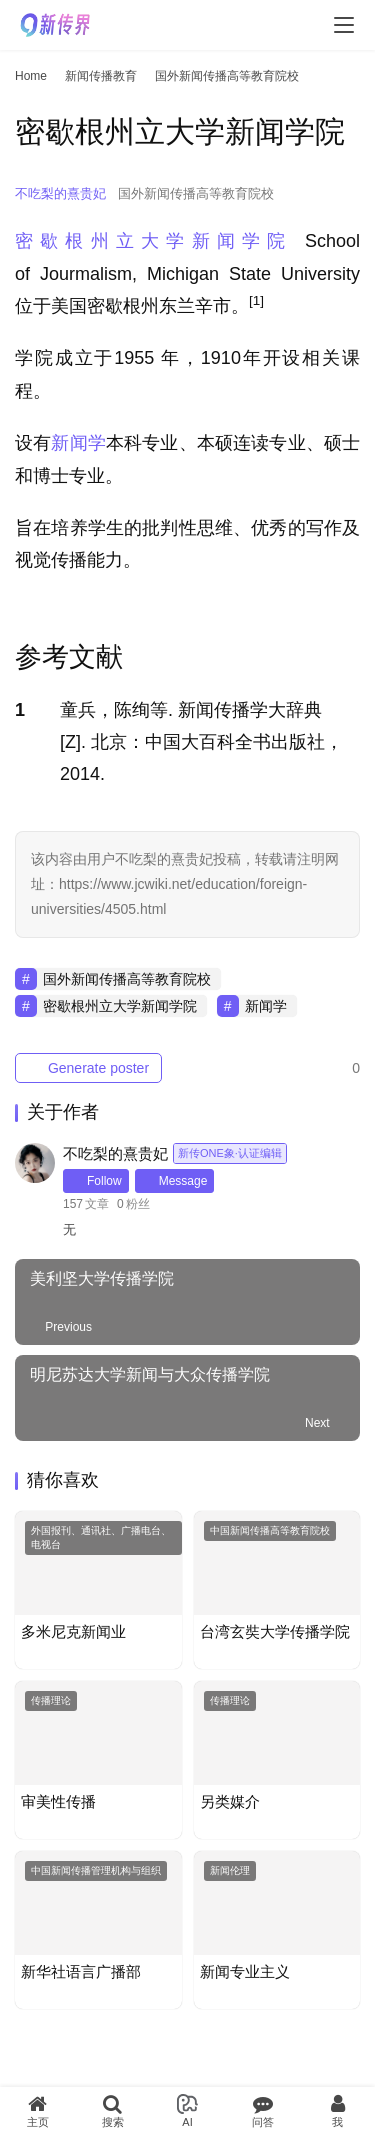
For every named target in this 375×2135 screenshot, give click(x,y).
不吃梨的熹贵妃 (60, 193)
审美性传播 (58, 1801)
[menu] (344, 25)
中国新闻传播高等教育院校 (270, 1530)
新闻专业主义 (245, 1971)
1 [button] (20, 710)
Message (175, 1181)
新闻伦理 (230, 1870)
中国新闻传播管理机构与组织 (96, 1870)
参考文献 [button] (69, 657)
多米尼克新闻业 (73, 1631)
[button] (256, 306)
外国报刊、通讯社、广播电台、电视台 (101, 1537)
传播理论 (51, 1700)
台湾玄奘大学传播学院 (275, 1631)
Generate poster (88, 1068)
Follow (96, 1181)
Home (31, 76)
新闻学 (78, 443)
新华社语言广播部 (81, 1971)
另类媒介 (230, 1801)
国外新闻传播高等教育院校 (196, 193)
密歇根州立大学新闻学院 (154, 241)
